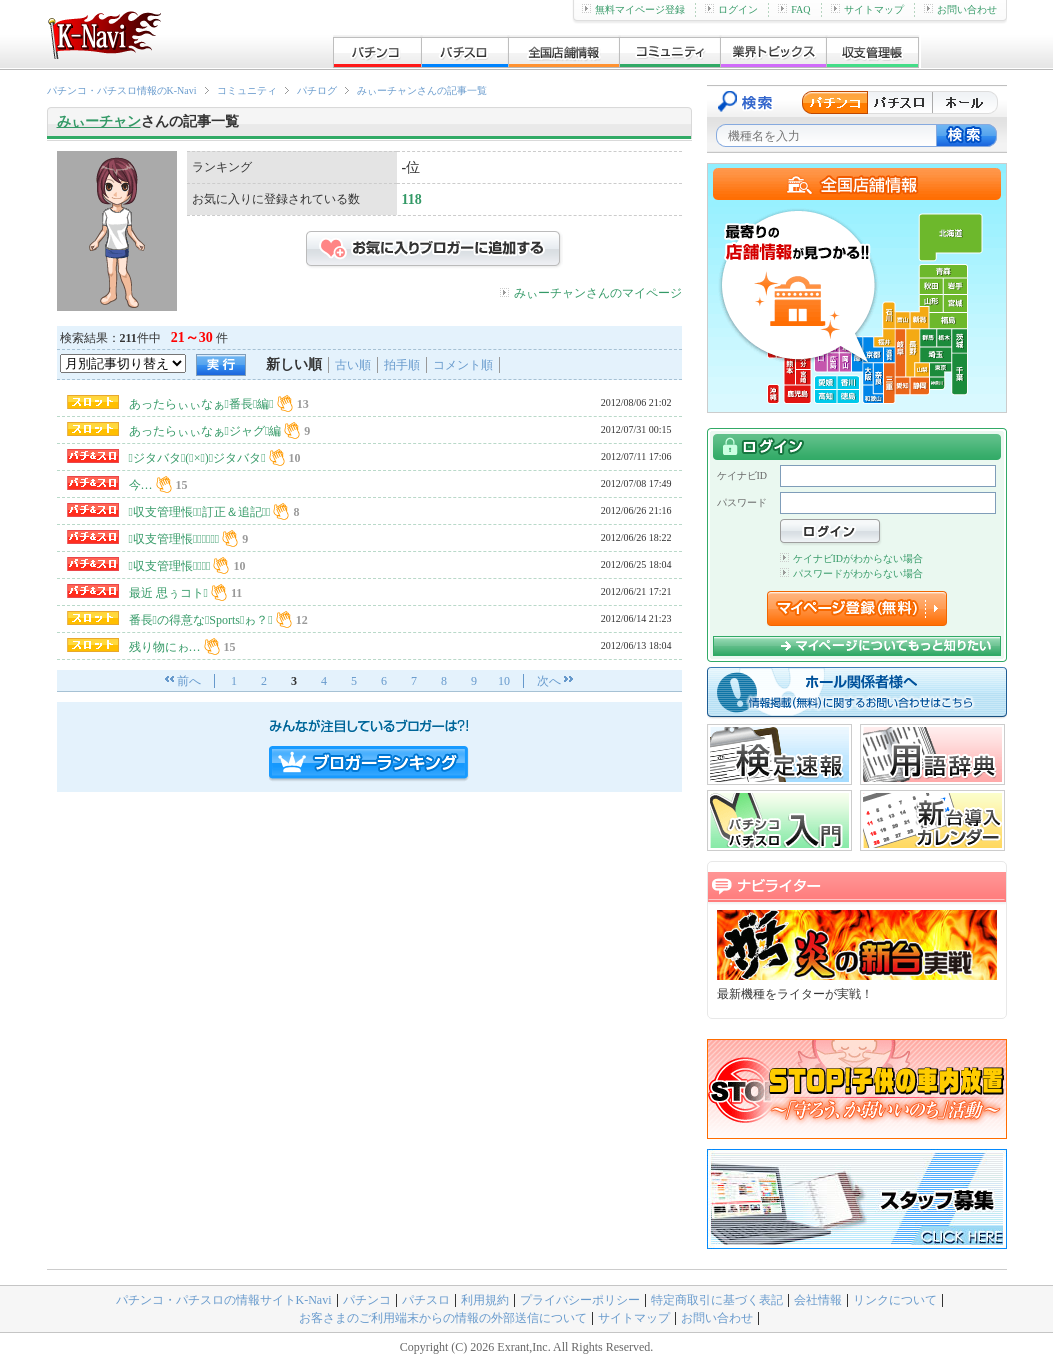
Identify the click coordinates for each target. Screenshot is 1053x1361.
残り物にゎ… (165, 647)
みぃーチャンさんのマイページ (598, 293)
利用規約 (485, 1300)
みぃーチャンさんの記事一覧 (422, 90)
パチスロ (426, 1300)
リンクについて (895, 1300)
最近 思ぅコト (168, 593)
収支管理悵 (170, 566)
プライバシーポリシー (580, 1300)
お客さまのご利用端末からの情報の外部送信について (443, 1318)
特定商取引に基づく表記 (717, 1300)
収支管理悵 (174, 539)
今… (141, 485)
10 (504, 681)
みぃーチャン (99, 121)
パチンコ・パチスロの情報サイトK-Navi (224, 1300)
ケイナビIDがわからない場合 (852, 558)
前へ (189, 681)
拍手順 (402, 365)
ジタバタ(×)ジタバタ (197, 458)
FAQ (794, 9)
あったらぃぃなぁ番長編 (201, 404)
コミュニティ (247, 90)
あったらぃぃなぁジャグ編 (205, 431)
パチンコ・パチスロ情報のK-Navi (122, 90)
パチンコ (367, 1300)
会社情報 (818, 1300)
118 (412, 199)
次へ (549, 681)
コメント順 (463, 365)
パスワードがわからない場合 (851, 573)
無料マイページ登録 (633, 9)
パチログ (317, 90)
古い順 (353, 365)
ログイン (731, 9)
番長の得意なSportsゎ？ (201, 620)
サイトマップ (867, 9)
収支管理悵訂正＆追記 (200, 512)
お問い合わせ (960, 9)
